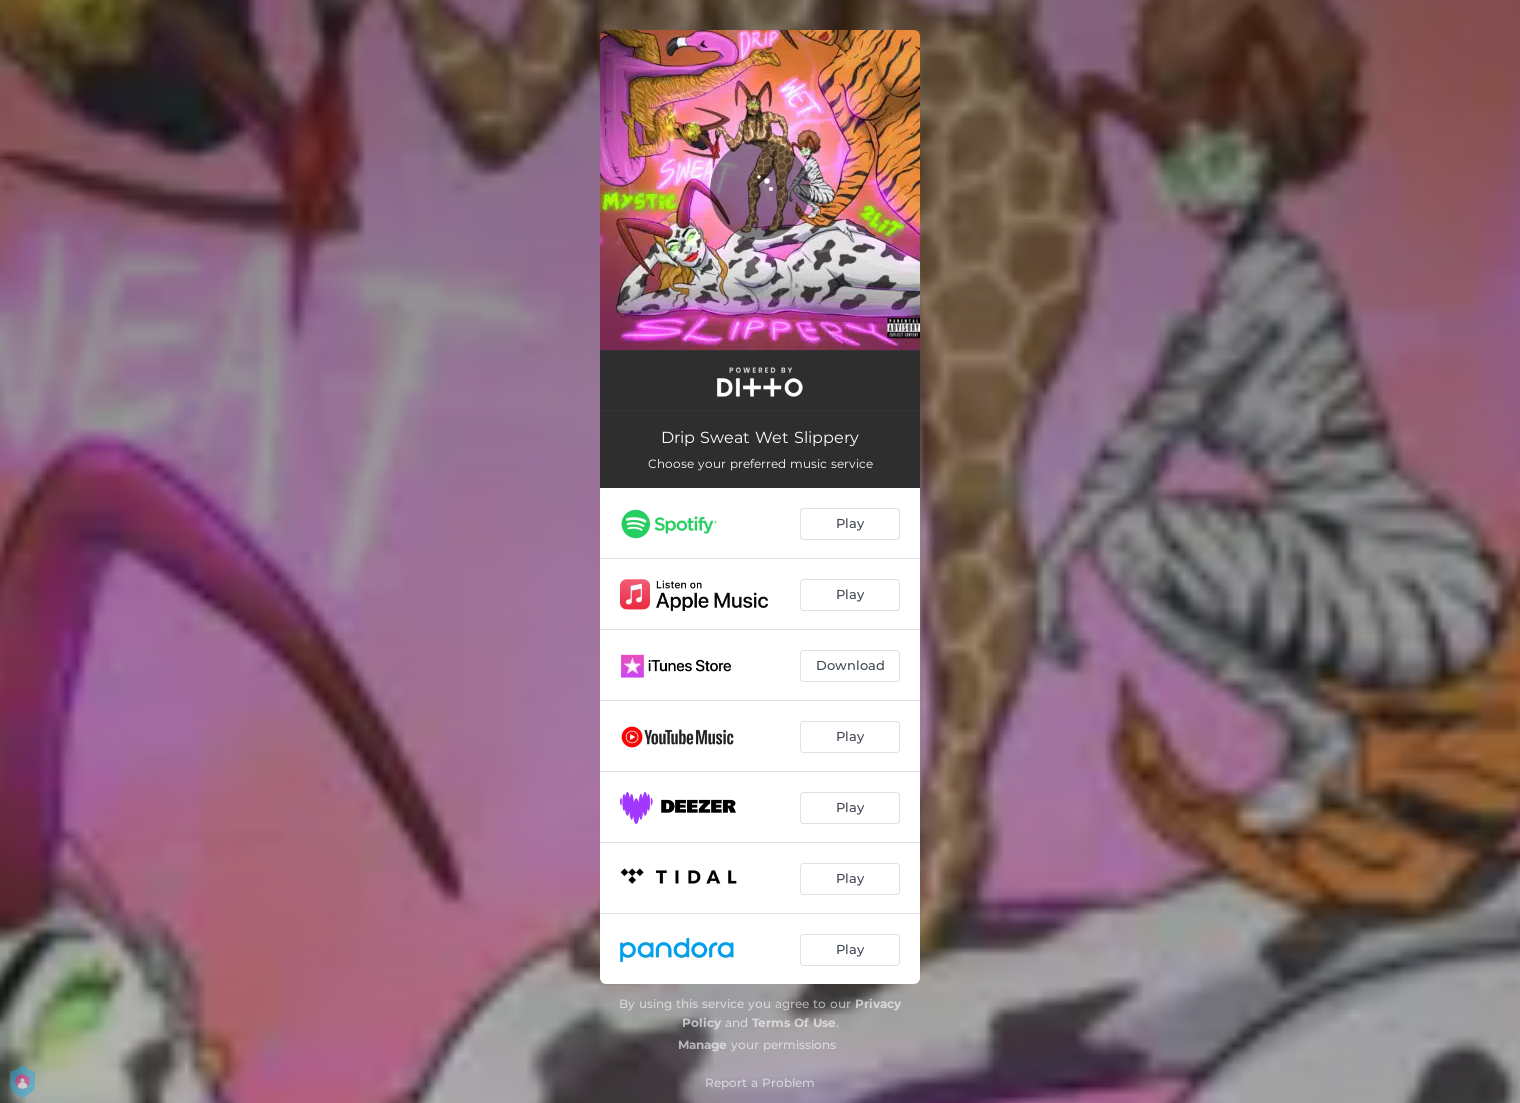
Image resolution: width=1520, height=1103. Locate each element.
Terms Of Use (794, 1022)
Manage (702, 1044)
